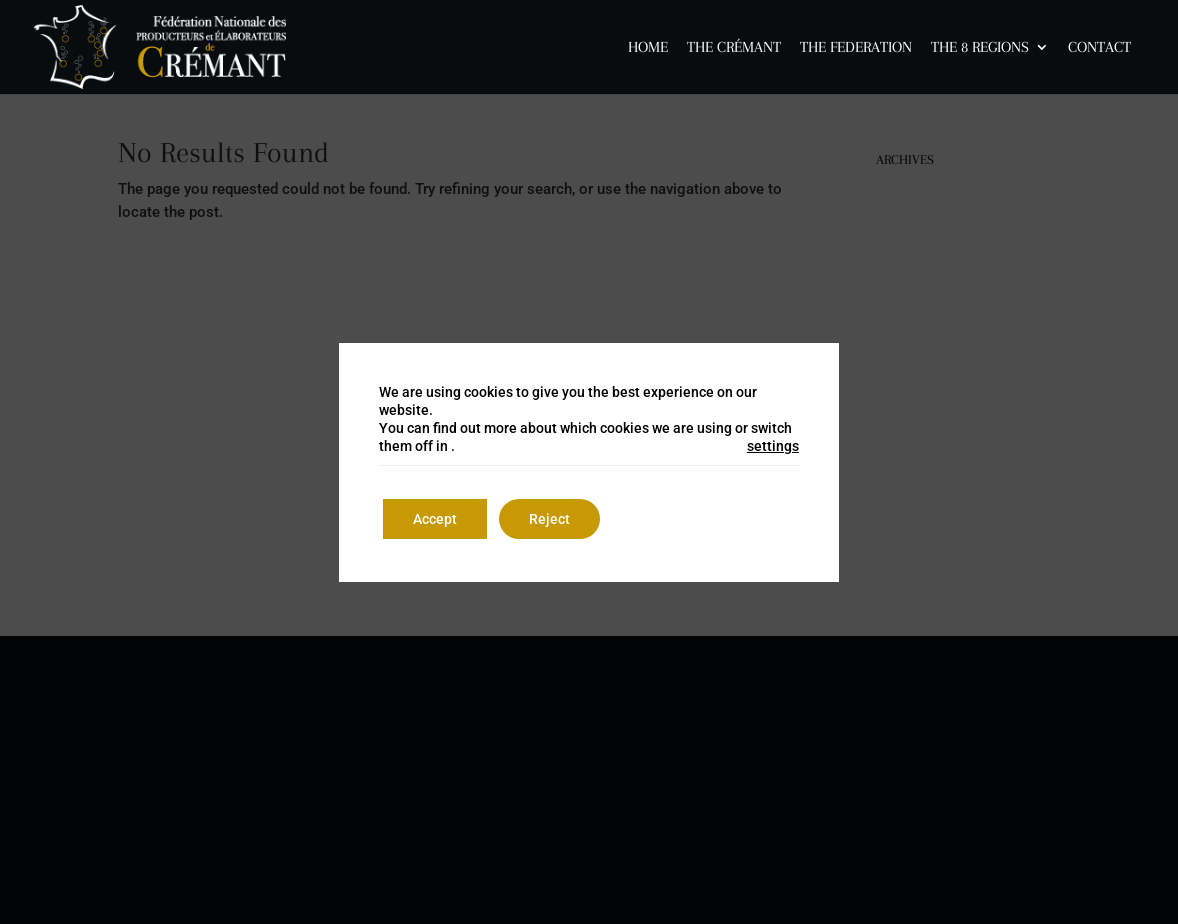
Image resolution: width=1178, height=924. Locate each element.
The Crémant (734, 48)
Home (648, 48)
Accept (435, 519)
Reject (549, 519)
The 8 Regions (980, 48)
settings (773, 446)
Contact (1099, 48)
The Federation (856, 48)
